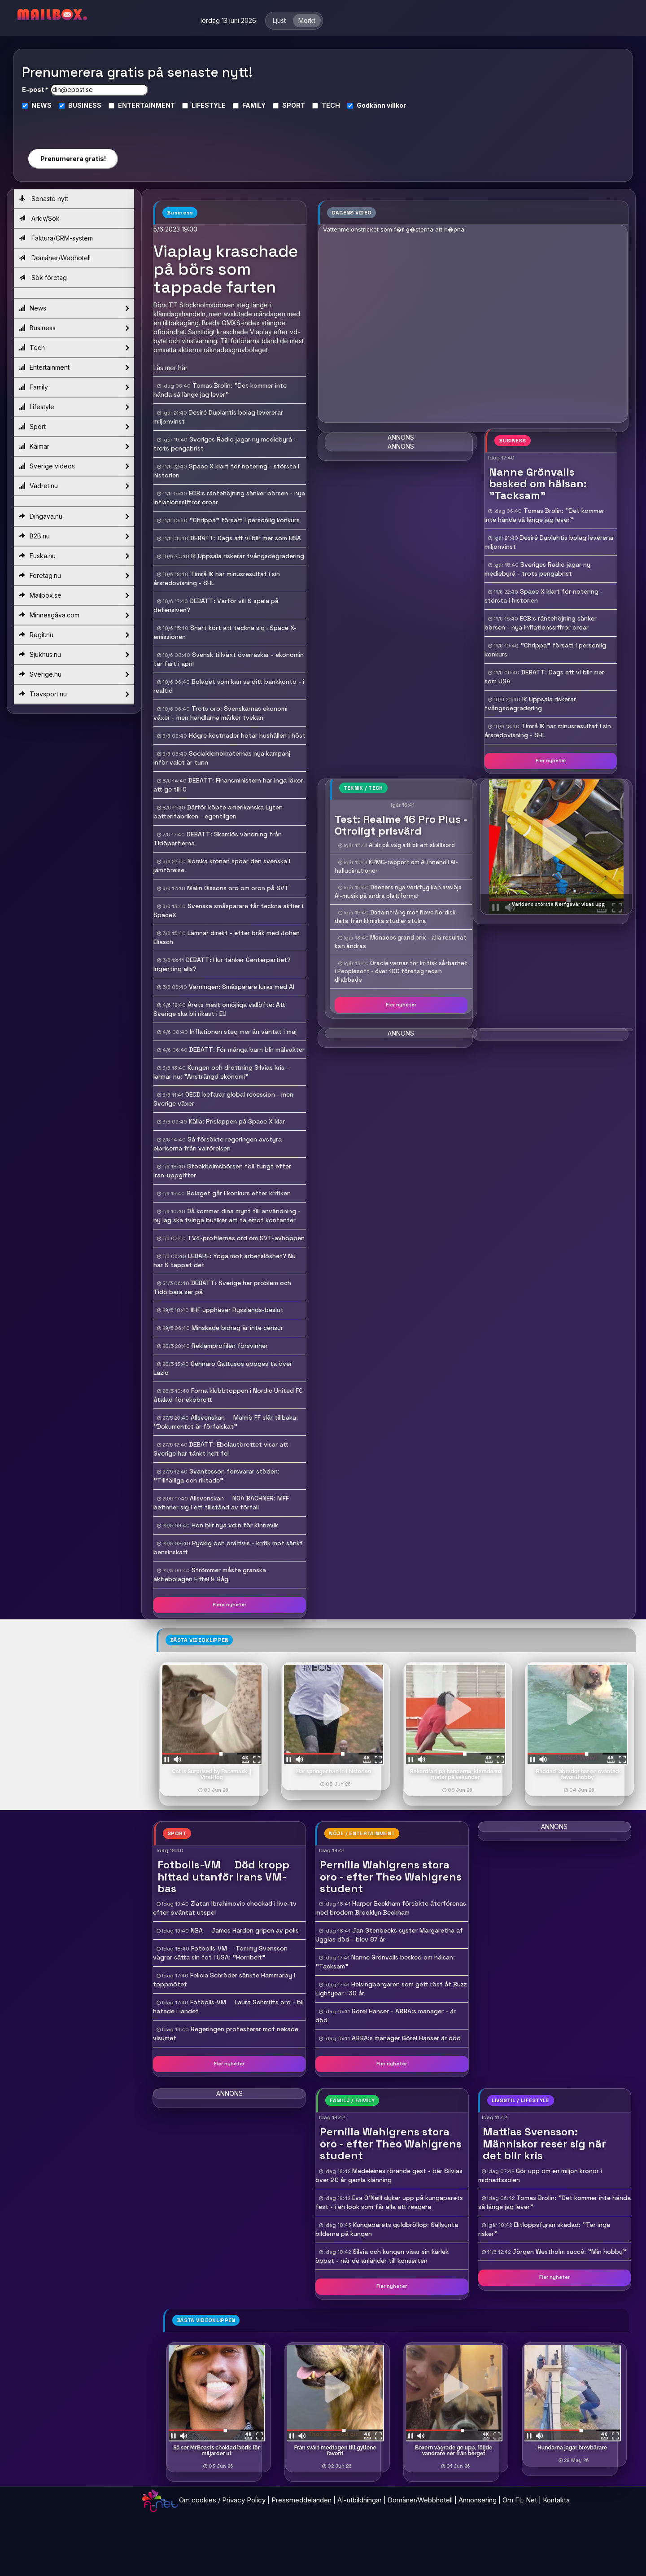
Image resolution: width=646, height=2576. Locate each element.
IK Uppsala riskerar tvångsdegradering (247, 556)
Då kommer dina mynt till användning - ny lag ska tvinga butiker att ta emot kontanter (227, 1215)
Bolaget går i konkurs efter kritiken (239, 1193)
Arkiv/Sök (39, 218)
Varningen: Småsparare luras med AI (241, 987)
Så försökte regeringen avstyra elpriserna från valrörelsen (217, 1143)
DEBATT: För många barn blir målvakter (247, 1049)
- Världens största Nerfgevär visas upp (556, 904)
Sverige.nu (74, 674)
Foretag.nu (74, 575)
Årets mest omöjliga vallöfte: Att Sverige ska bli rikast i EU (219, 1009)
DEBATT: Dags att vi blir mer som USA (245, 538)
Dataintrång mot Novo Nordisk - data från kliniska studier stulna (397, 917)
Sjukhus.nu (74, 654)
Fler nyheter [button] (551, 760)
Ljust (279, 20)
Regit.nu (74, 634)
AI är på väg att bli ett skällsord (412, 845)
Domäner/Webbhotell (420, 2500)
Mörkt (306, 20)
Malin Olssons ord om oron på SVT (238, 888)
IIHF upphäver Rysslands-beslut (237, 1310)
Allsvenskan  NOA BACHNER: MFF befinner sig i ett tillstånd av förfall (221, 1502)
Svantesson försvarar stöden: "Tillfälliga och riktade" (216, 1475)
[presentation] (72, 125)
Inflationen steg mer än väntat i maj (243, 1032)
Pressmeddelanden (301, 2500)
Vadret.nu (74, 485)
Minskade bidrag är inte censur (237, 1328)
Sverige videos (74, 466)
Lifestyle (74, 406)
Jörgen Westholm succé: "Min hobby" (569, 2252)
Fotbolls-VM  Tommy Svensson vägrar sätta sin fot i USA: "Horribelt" (220, 1952)
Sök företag (43, 277)
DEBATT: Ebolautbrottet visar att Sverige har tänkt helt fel (220, 1448)
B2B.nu (74, 536)
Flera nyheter (229, 1604)
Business (74, 328)
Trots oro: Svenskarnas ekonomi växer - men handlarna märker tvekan (220, 713)
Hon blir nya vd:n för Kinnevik (235, 1525)
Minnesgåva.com (74, 615)
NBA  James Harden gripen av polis (245, 1930)
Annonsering (477, 2500)
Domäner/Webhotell (55, 258)
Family (74, 387)
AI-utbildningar (359, 2500)
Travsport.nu (74, 694)
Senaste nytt (43, 198)
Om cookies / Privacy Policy (222, 2500)
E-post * (35, 89)
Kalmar (74, 446)
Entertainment (74, 367)
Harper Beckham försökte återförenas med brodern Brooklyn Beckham (390, 1907)
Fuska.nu (74, 555)
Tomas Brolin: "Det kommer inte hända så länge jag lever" (220, 389)
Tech (74, 347)
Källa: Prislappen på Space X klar (237, 1121)
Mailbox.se (74, 595)
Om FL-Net (519, 2500)
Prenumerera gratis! (73, 158)
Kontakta (556, 2500)
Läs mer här (170, 368)
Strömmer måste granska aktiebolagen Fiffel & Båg (209, 1574)
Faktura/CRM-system (56, 238)
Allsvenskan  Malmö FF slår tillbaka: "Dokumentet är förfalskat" (225, 1421)
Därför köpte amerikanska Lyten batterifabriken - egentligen (218, 811)
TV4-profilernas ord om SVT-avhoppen (246, 1238)
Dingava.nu (74, 516)
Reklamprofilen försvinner (230, 1346)
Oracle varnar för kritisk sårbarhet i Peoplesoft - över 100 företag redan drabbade (401, 971)
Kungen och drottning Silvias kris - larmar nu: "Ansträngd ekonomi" (221, 1071)
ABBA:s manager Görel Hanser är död (406, 2038)
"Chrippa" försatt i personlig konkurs (244, 520)
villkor (396, 105)
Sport (74, 426)
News (74, 308)
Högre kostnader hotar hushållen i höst (247, 735)
